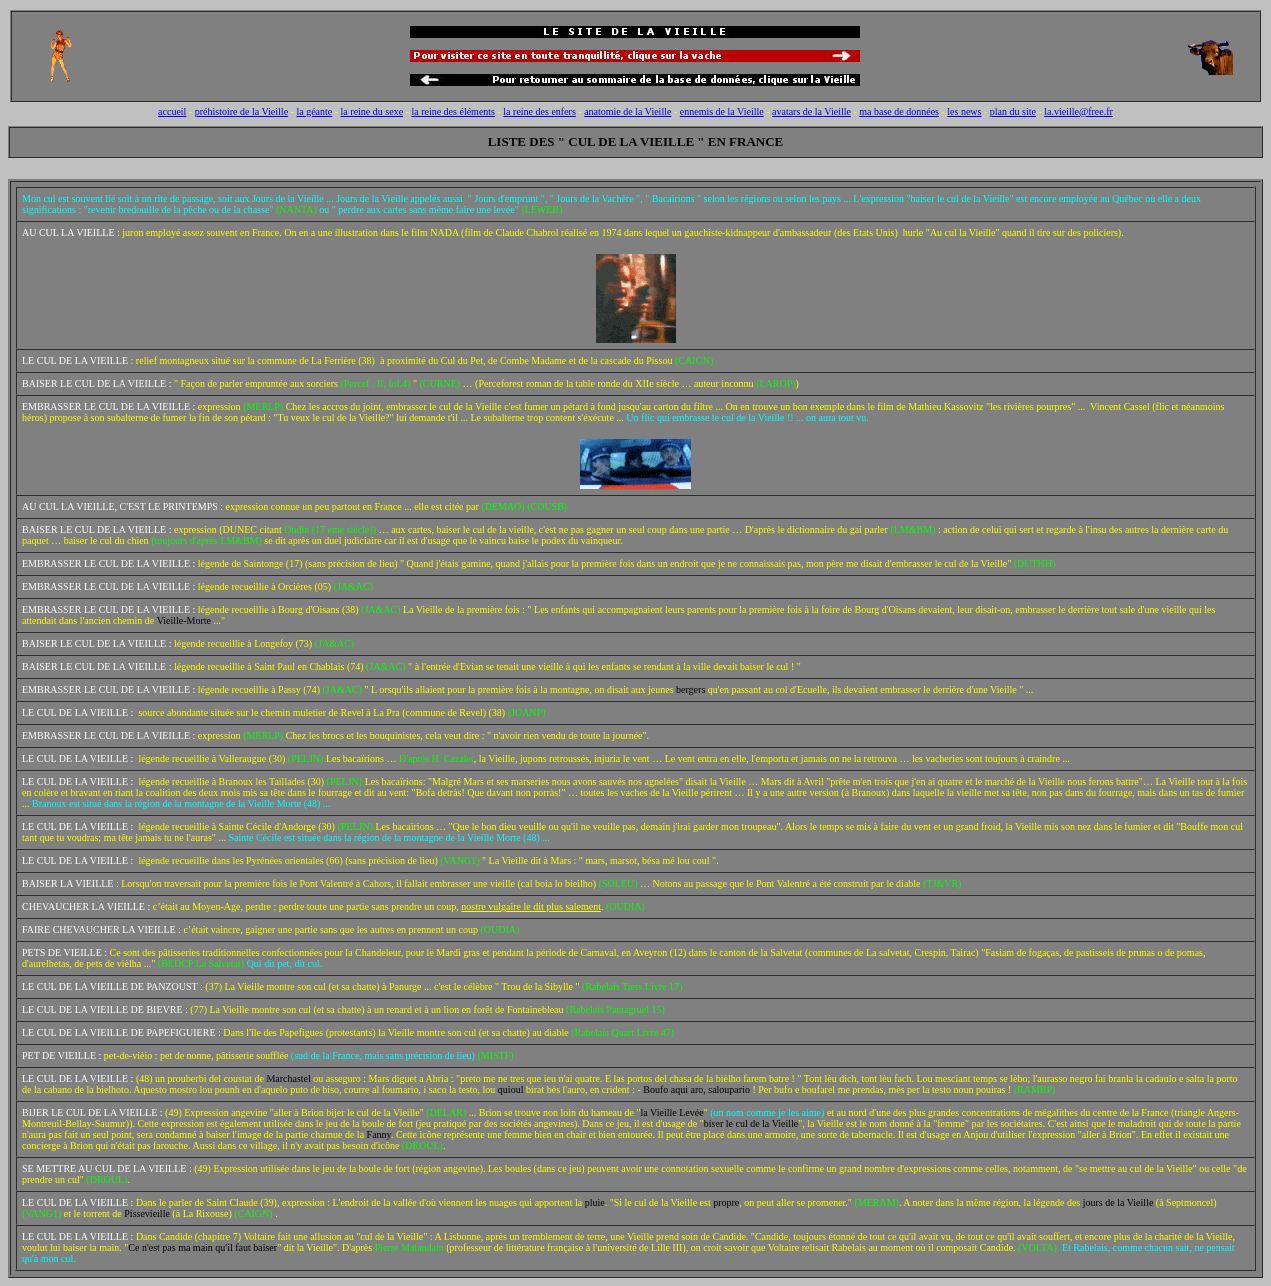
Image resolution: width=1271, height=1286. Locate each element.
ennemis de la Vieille (722, 111)
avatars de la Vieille (811, 111)
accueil (172, 111)
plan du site (1013, 111)
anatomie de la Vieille (627, 111)
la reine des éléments (453, 111)
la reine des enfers (539, 111)
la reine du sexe (372, 111)
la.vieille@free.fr (1078, 111)
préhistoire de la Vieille (241, 111)
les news (964, 111)
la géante (314, 111)
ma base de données (899, 111)
